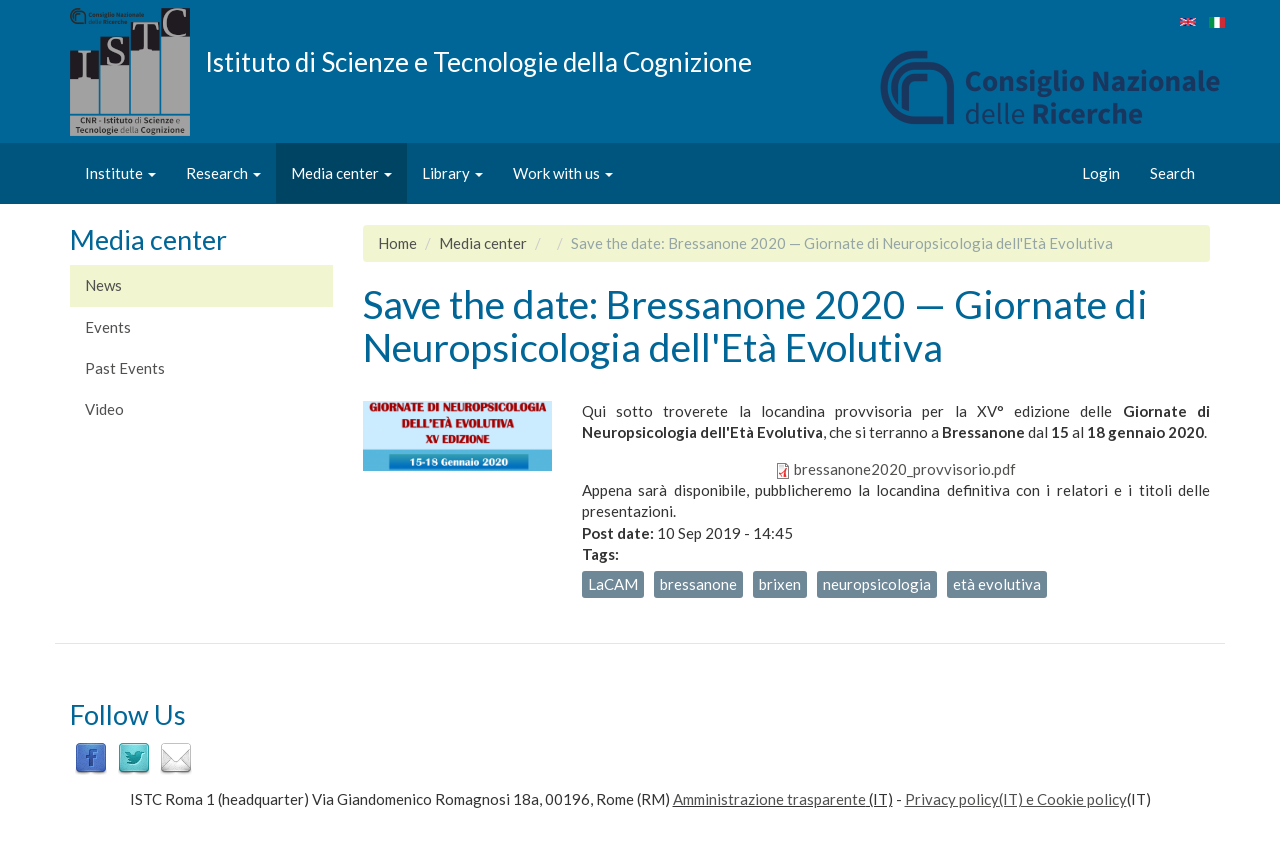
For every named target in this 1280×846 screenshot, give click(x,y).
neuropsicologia (877, 584)
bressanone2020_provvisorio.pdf (905, 469)
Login (1101, 173)
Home (397, 243)
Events (108, 327)
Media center (341, 173)
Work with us (563, 173)
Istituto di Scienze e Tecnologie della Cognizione (478, 61)
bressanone (698, 584)
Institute (120, 173)
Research (223, 173)
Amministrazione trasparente (769, 799)
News (103, 285)
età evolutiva (997, 584)
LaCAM (613, 584)
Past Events (125, 368)
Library (452, 173)
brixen (780, 584)
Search (1172, 173)
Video (104, 409)
